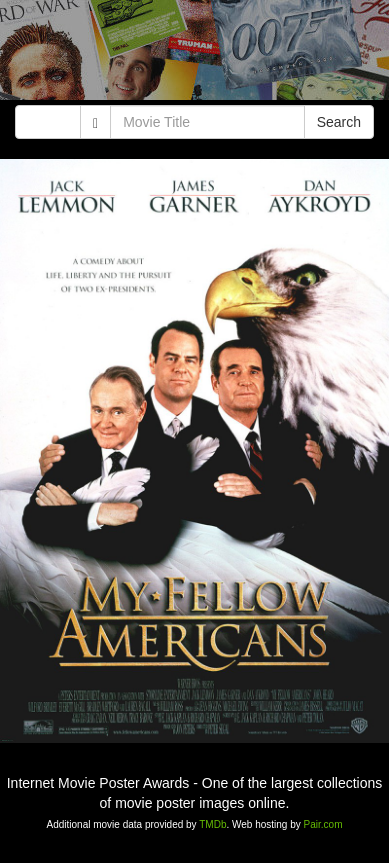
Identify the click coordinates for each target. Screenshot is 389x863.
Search (339, 122)
